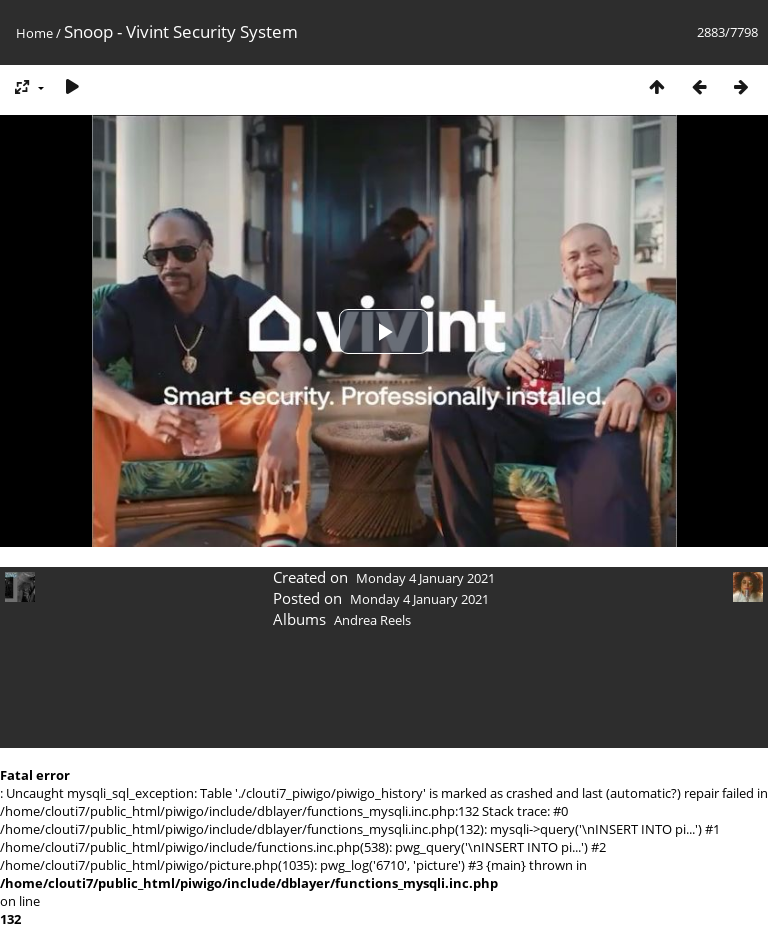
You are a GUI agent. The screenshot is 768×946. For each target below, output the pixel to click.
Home (34, 33)
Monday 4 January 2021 (425, 578)
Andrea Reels (372, 620)
